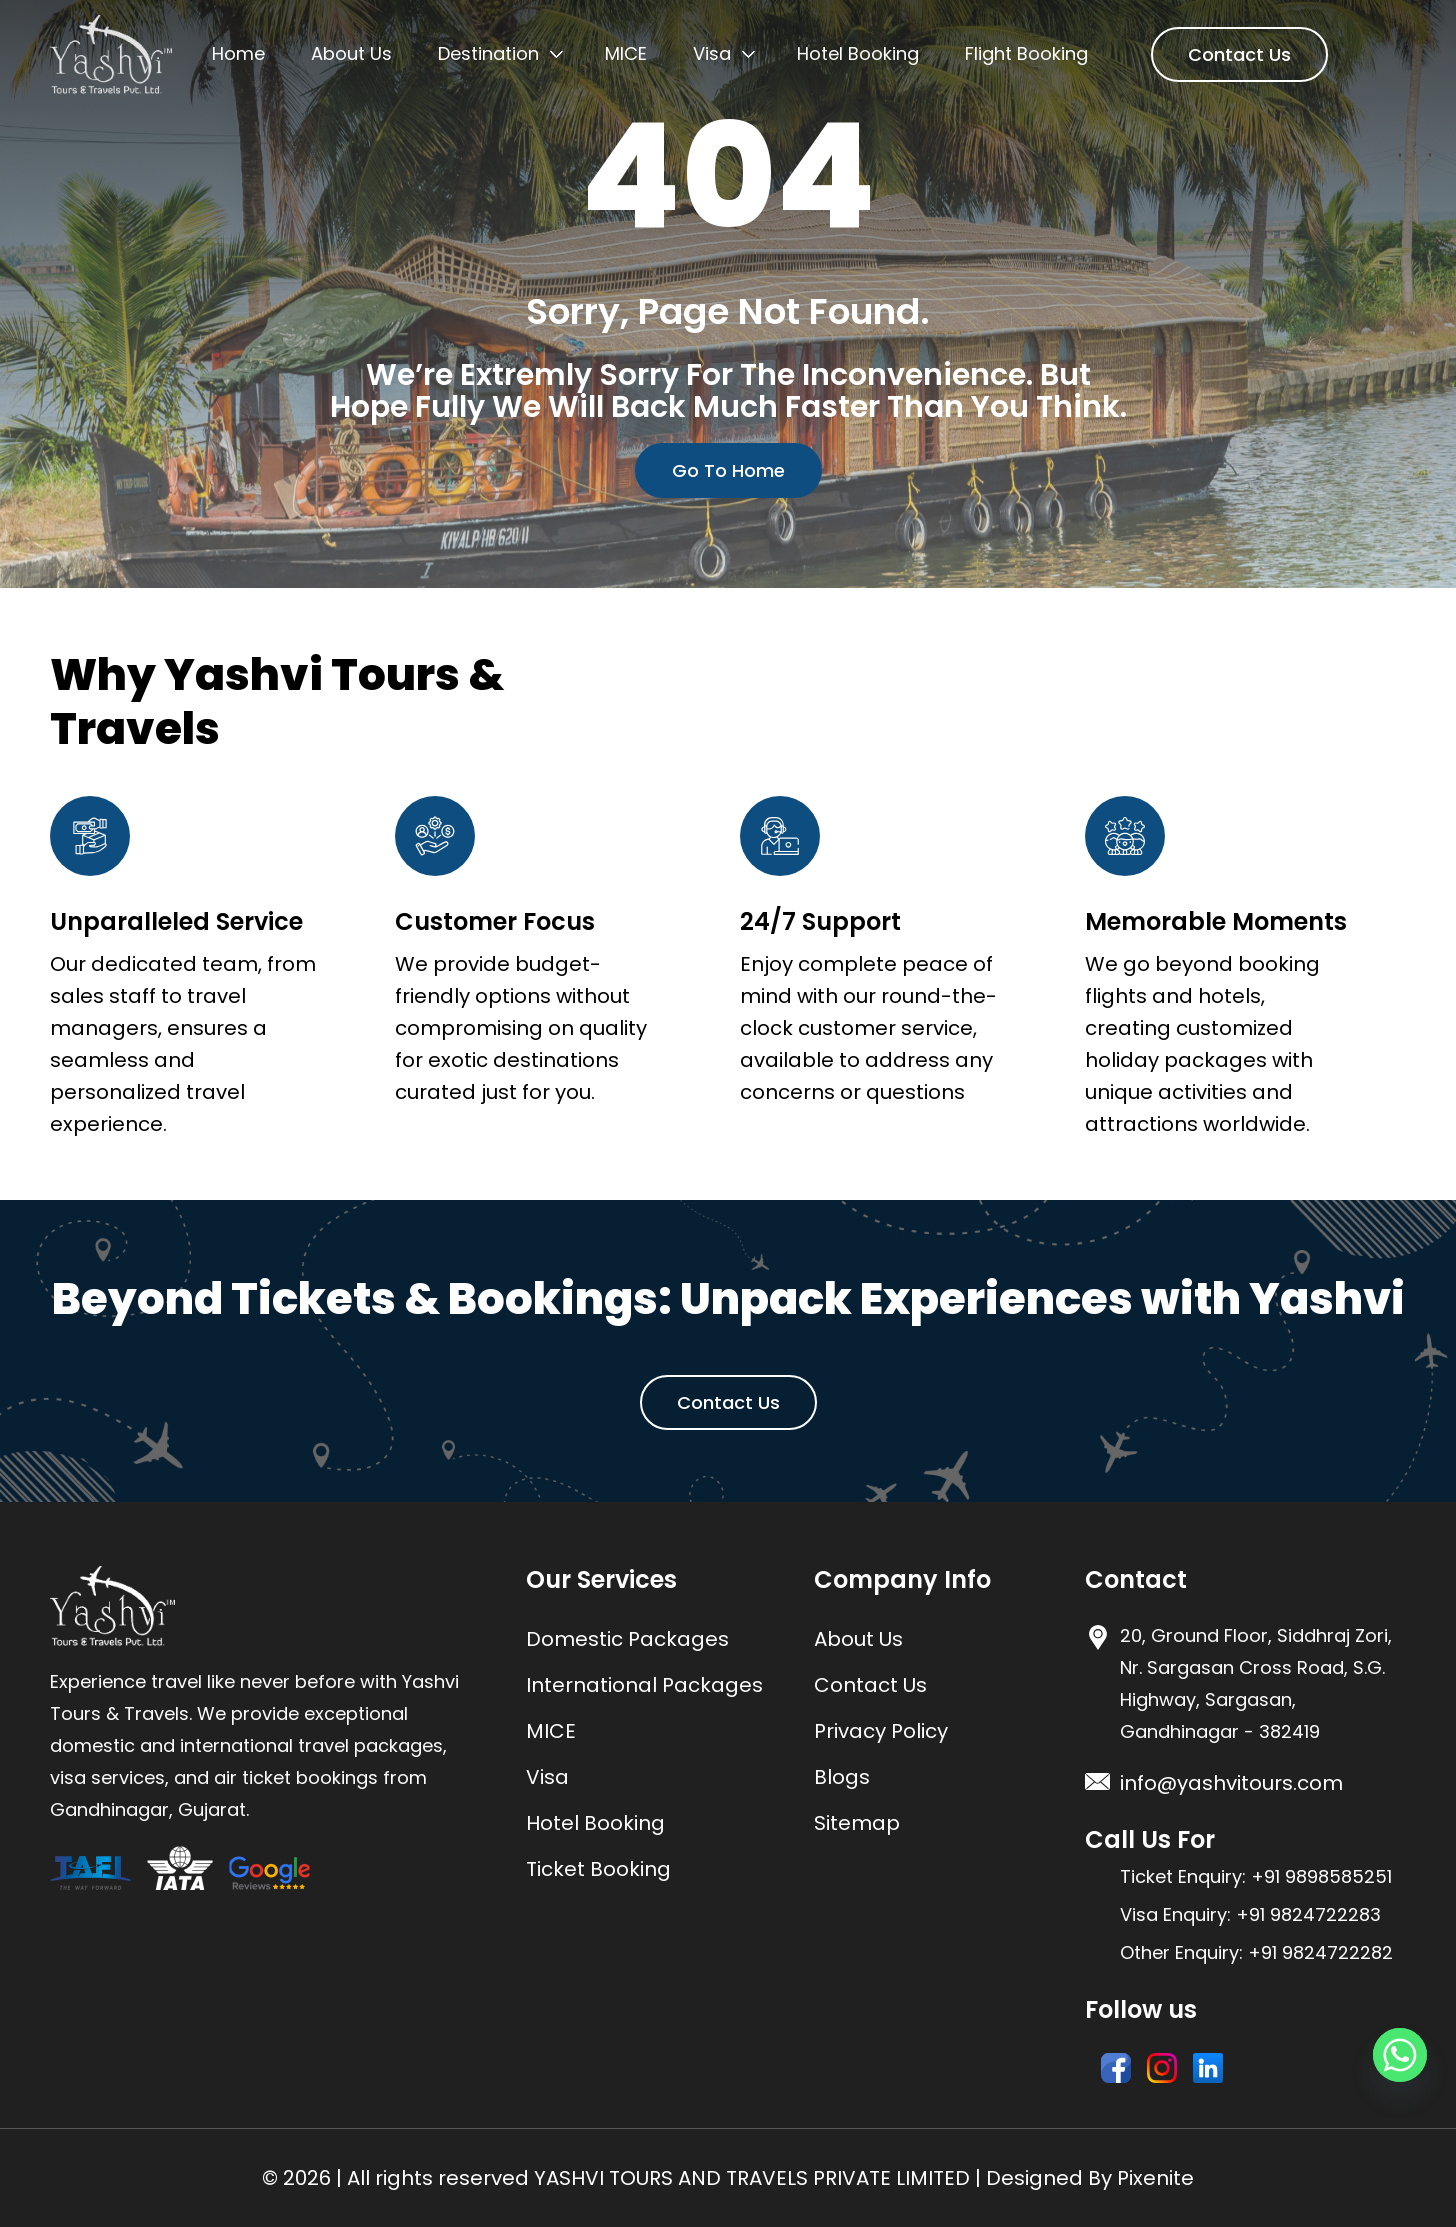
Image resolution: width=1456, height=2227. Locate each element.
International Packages (644, 1685)
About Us (351, 53)
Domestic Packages (627, 1639)
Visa (712, 53)
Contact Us (1239, 54)
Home (238, 53)
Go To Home (728, 470)
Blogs (842, 1777)
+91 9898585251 (1321, 1876)
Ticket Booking (598, 1869)
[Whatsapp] (1400, 2055)
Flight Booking (1026, 53)
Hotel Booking (858, 53)
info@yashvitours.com (1231, 1783)
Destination (488, 53)
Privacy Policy (881, 1731)
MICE (626, 53)
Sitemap (857, 1823)
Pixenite (1155, 2178)
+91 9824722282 (1320, 1952)
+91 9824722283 (1308, 1914)
